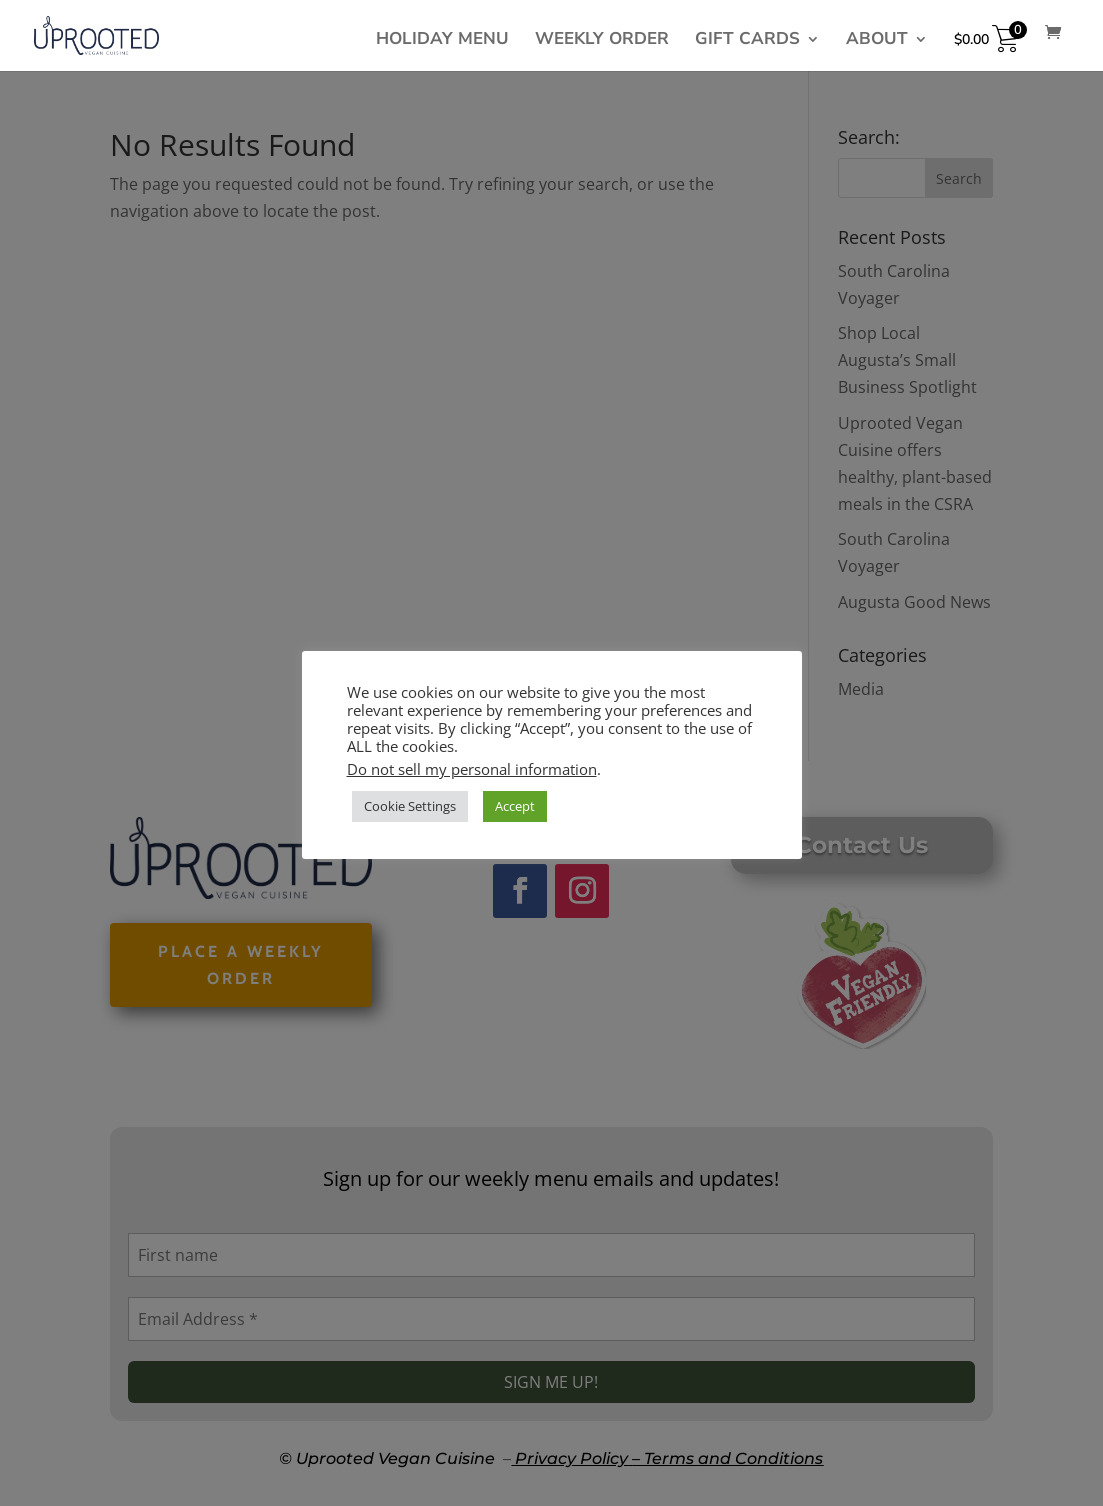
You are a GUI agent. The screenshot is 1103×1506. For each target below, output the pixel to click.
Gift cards (747, 41)
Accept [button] (515, 806)
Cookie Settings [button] (410, 806)
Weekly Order (602, 41)
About (877, 41)
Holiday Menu (442, 41)
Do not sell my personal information (472, 769)
